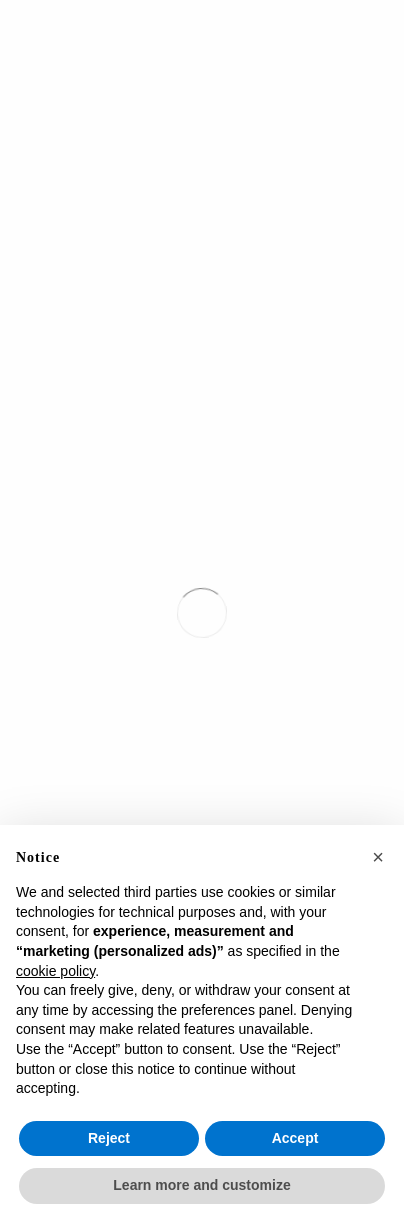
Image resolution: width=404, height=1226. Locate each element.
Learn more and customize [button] (201, 1185)
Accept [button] (295, 1138)
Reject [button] (109, 1138)
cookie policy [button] (55, 971)
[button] (378, 857)
